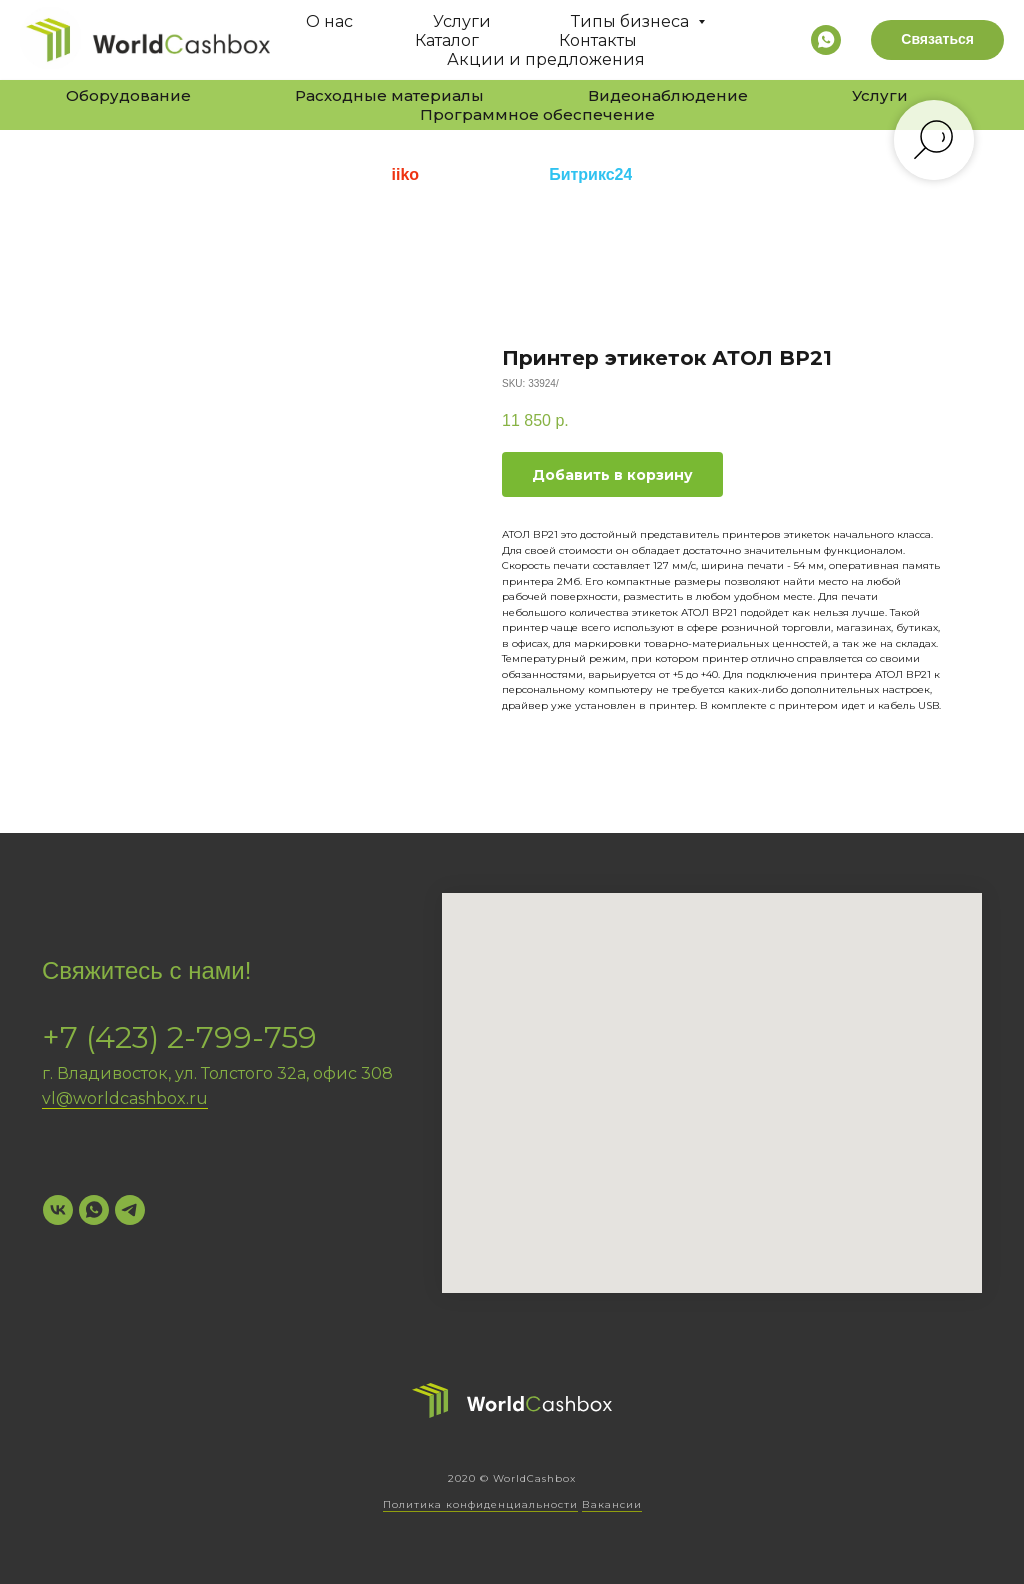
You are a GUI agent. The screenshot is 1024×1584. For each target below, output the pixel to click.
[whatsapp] (826, 40)
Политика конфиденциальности (480, 1504)
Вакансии (612, 1504)
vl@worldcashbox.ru (125, 1098)
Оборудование (128, 95)
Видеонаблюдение (668, 95)
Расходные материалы (389, 95)
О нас (329, 21)
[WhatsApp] (94, 1210)
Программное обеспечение (537, 114)
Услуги (462, 21)
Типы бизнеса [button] (632, 21)
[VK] (58, 1210)
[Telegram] (130, 1210)
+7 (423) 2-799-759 (179, 1037)
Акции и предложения (546, 59)
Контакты (598, 40)
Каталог (447, 40)
